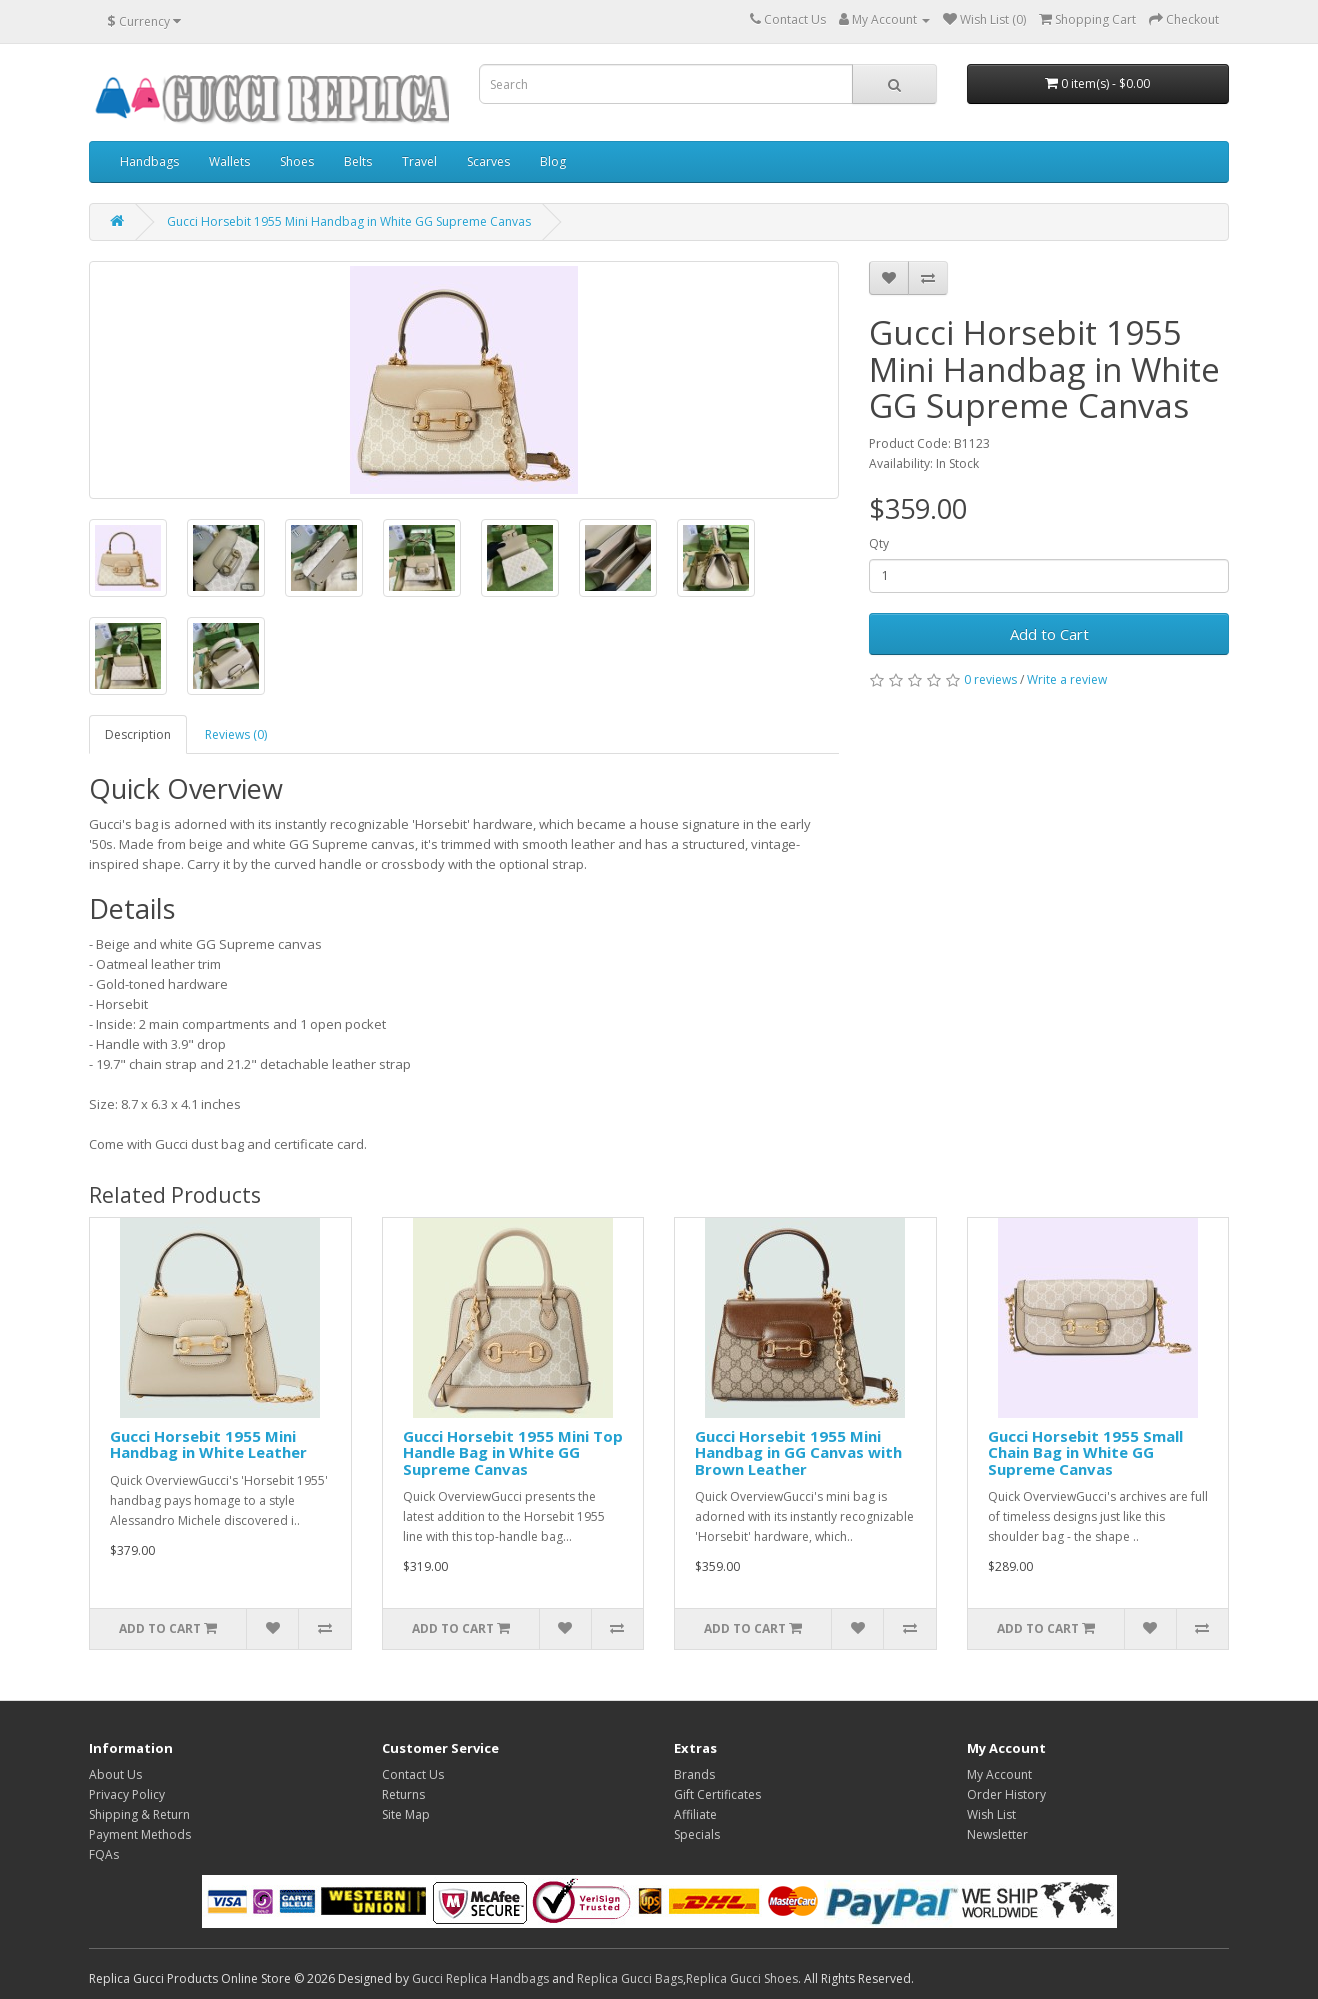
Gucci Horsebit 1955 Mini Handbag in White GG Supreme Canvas (349, 221)
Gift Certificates (717, 1794)
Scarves (488, 161)
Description (138, 734)
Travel (419, 161)
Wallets (229, 161)
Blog (553, 161)
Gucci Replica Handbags (480, 1978)
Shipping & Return (139, 1814)
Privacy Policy (127, 1794)
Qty (879, 543)
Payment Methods (140, 1834)
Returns (403, 1794)
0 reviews (990, 679)
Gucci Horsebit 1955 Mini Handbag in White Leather (208, 1444)
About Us (115, 1774)
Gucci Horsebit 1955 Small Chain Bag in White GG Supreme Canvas (1085, 1452)
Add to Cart (1049, 634)
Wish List (991, 1814)
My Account (999, 1774)
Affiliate (695, 1814)
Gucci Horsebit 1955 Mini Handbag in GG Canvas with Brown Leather (798, 1452)
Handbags (149, 161)
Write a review (1067, 679)
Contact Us (413, 1774)
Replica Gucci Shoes (742, 1978)
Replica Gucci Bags (630, 1978)
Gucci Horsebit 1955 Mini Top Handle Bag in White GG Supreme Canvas (513, 1452)
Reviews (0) (236, 734)
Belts (358, 161)
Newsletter (997, 1834)
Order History (1006, 1794)
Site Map (406, 1814)
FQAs (104, 1854)
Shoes (297, 161)
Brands (694, 1774)
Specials (697, 1834)
